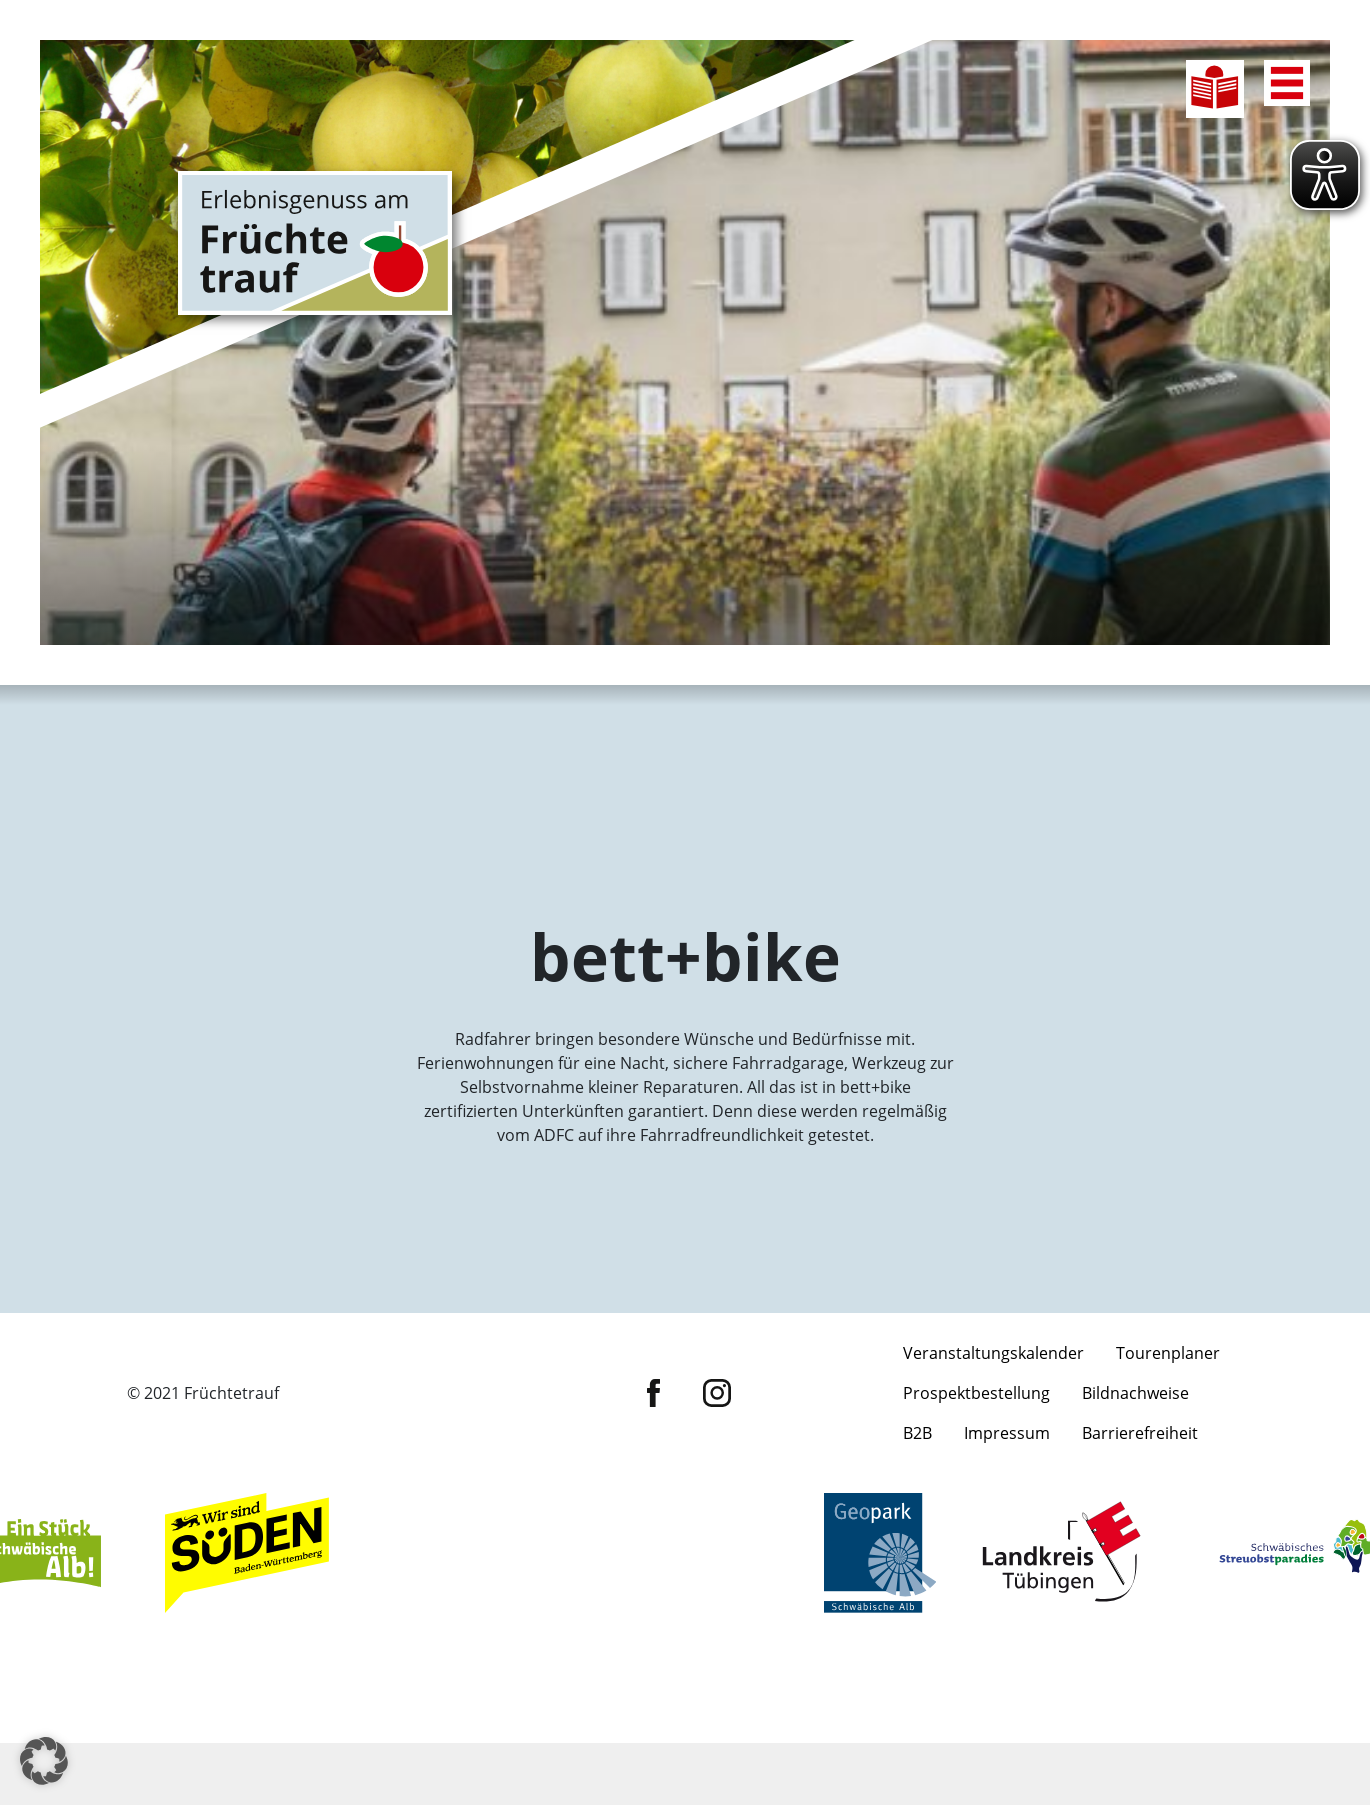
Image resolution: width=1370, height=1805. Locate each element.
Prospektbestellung (976, 1499)
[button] (44, 1761)
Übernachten (807, 833)
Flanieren (563, 833)
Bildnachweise (1135, 1499)
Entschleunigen (807, 727)
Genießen (1052, 727)
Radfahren (318, 727)
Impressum (1007, 1539)
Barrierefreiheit (1140, 1539)
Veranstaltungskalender (993, 1459)
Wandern (563, 727)
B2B (917, 1539)
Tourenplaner (1168, 1459)
